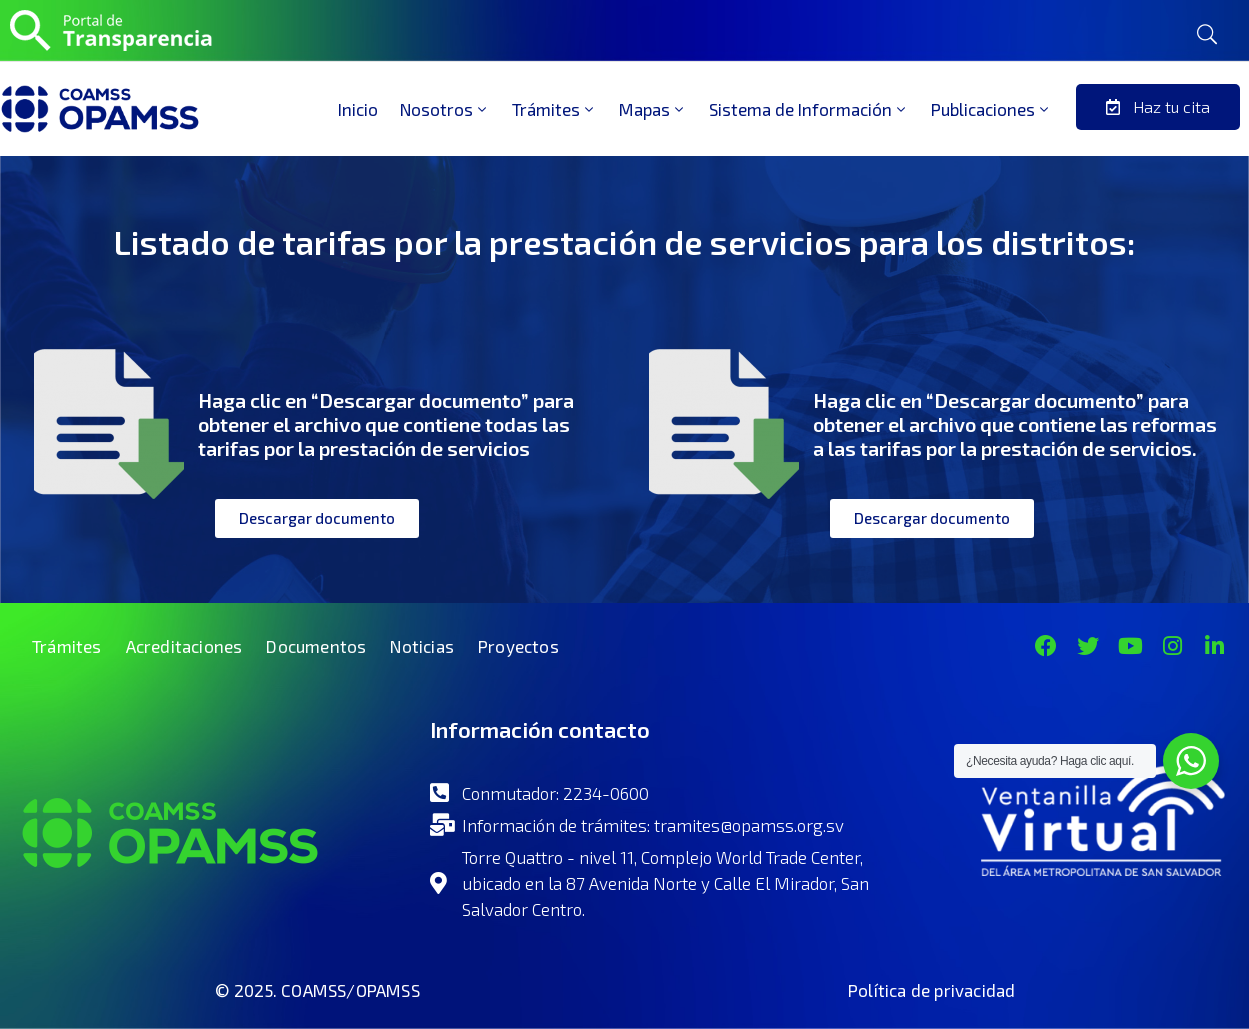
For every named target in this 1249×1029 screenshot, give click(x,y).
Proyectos (518, 646)
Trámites (554, 109)
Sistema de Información (809, 109)
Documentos (316, 646)
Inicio (358, 109)
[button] (1158, 107)
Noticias (422, 646)
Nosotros (445, 109)
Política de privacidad (931, 990)
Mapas (653, 109)
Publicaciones (991, 109)
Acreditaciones (184, 646)
